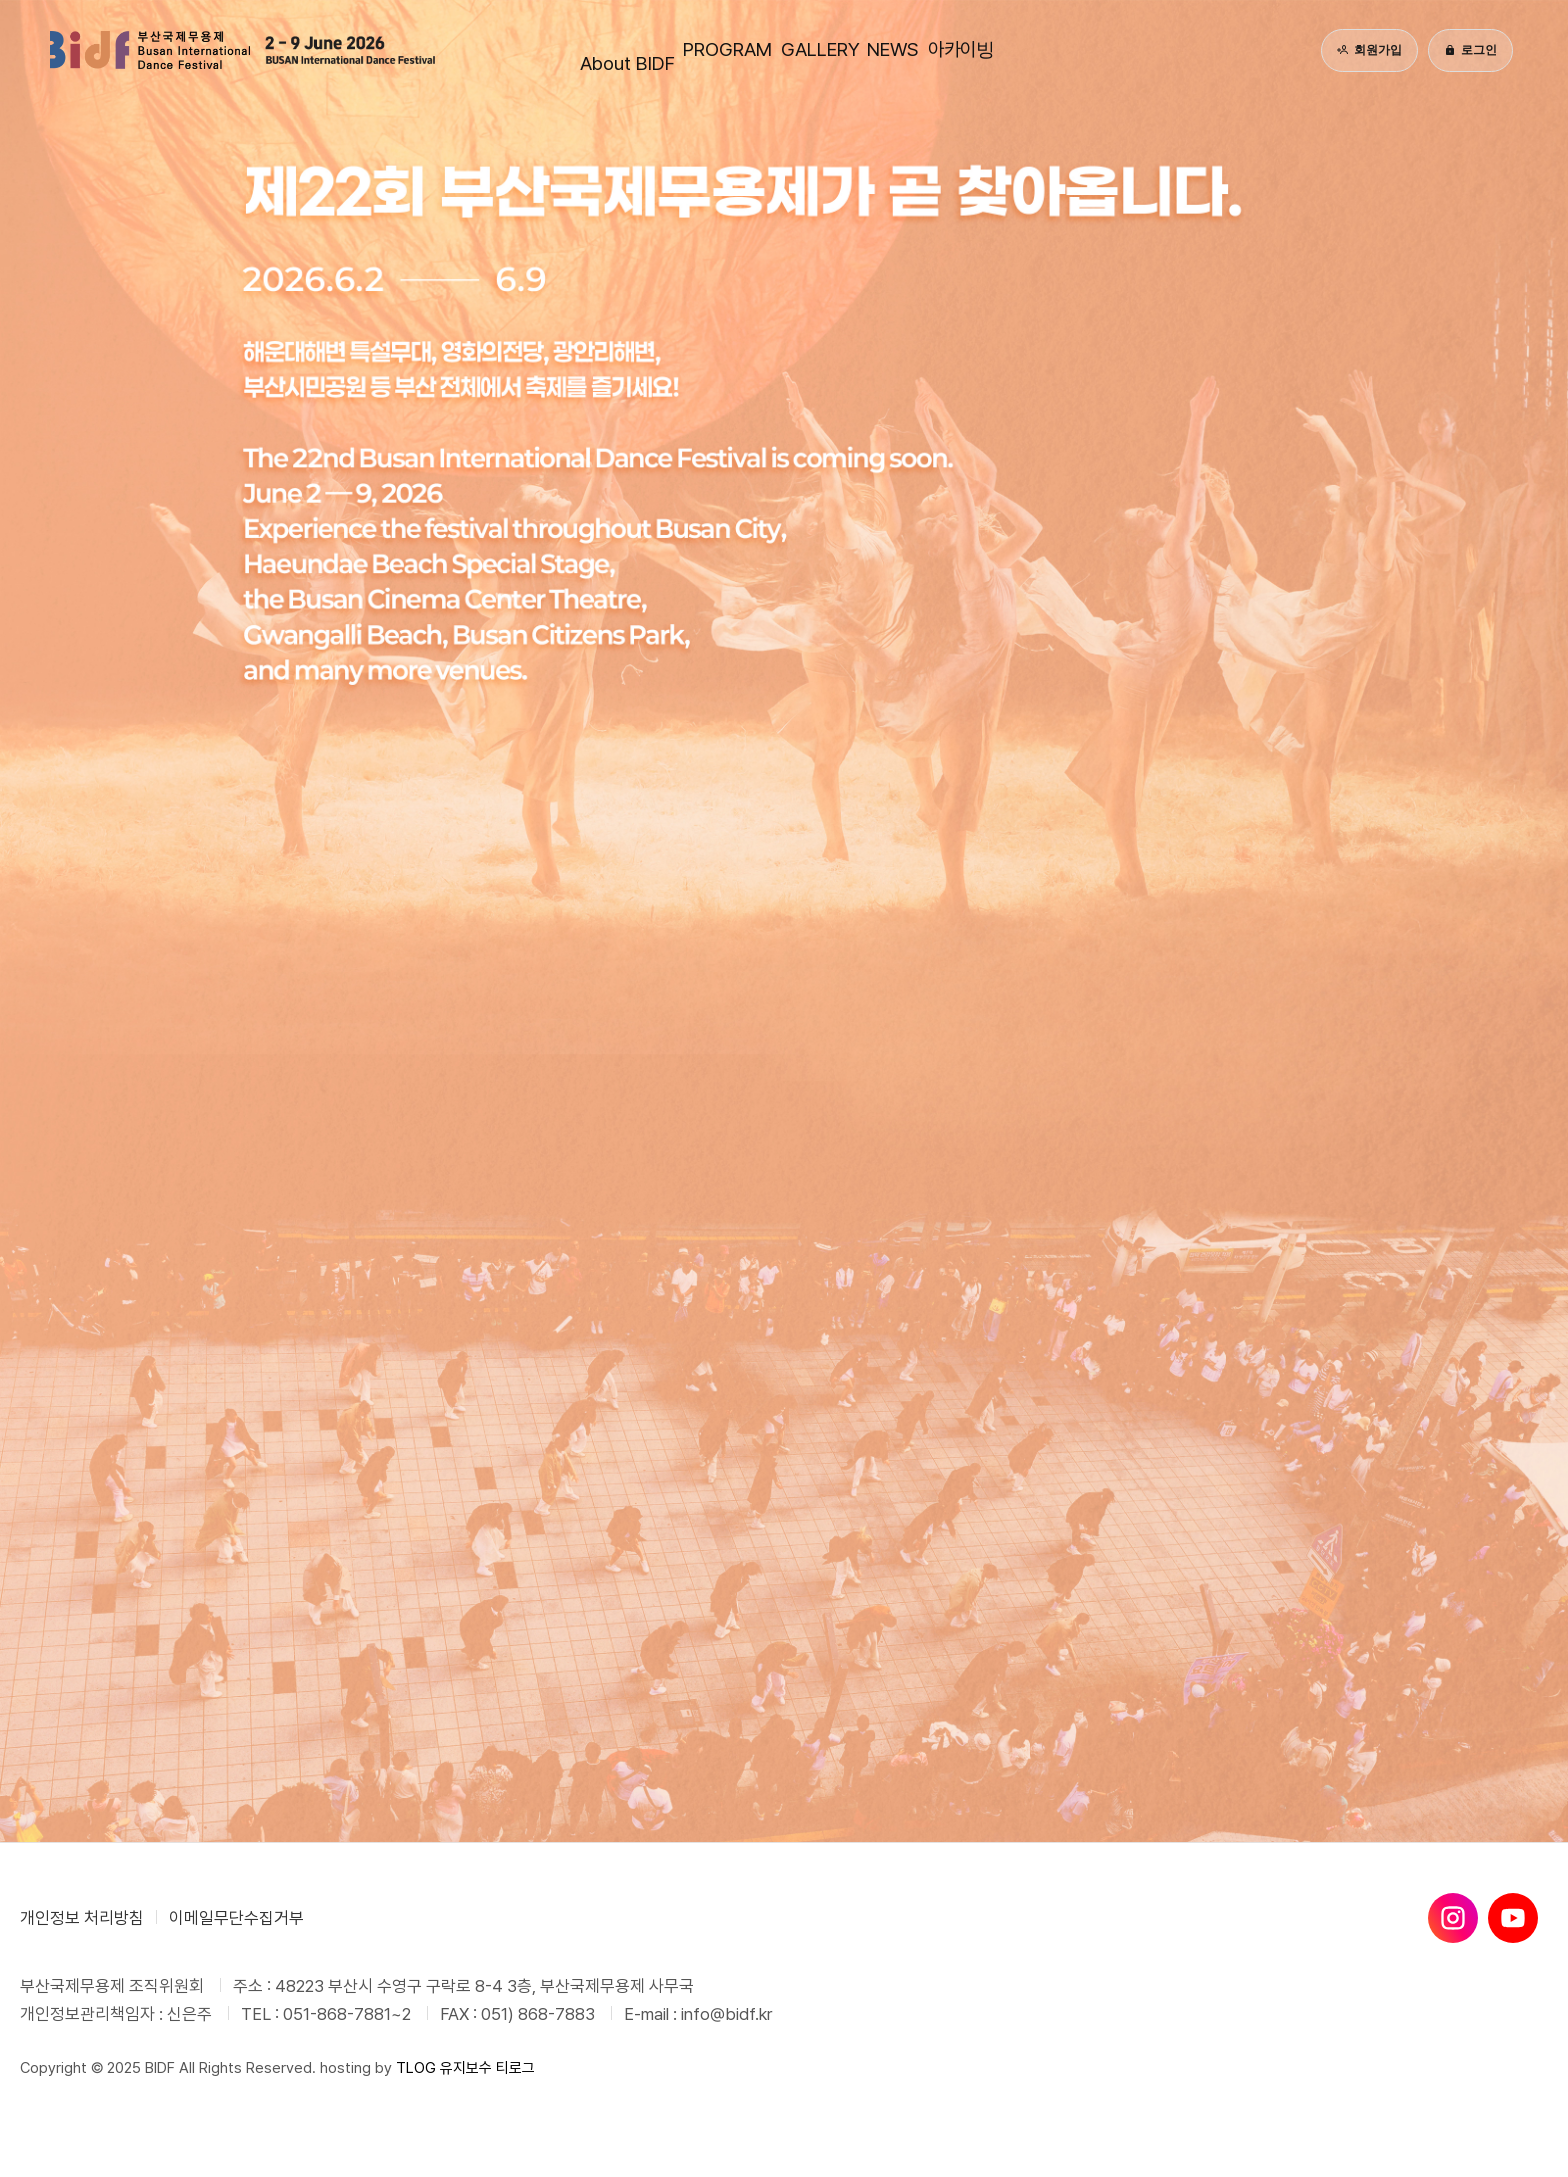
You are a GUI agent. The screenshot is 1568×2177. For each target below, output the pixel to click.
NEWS (956, 50)
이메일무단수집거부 (236, 1918)
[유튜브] (1513, 1918)
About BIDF (482, 50)
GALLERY (812, 50)
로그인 (1470, 50)
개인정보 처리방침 (82, 1918)
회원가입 (1369, 50)
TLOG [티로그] (416, 2068)
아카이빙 (1095, 50)
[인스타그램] (1453, 1918)
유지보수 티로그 (487, 2068)
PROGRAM (649, 50)
